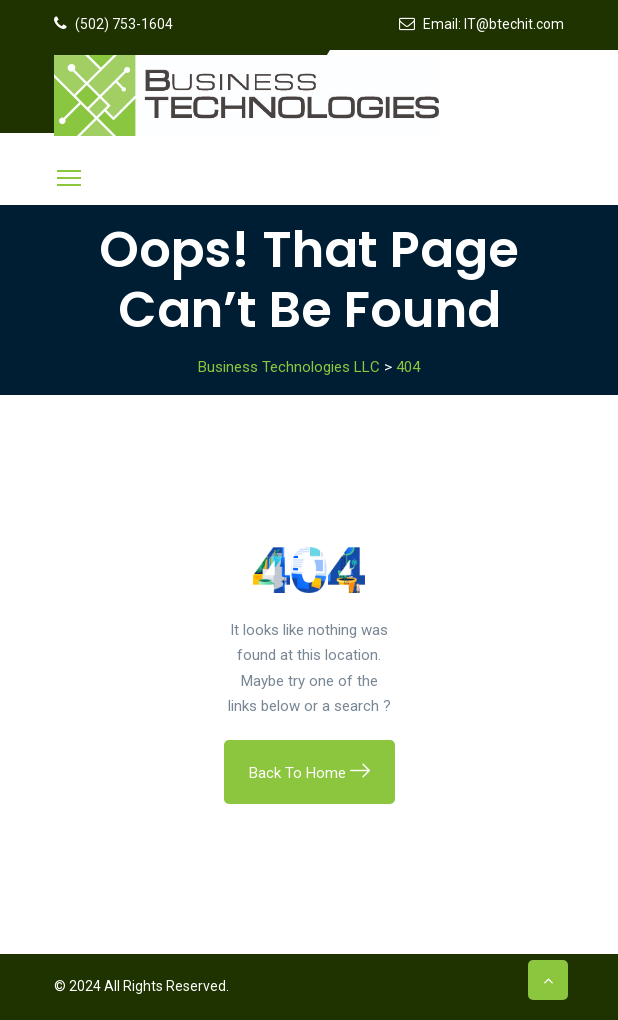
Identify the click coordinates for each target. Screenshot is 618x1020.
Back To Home (309, 773)
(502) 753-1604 (124, 24)
